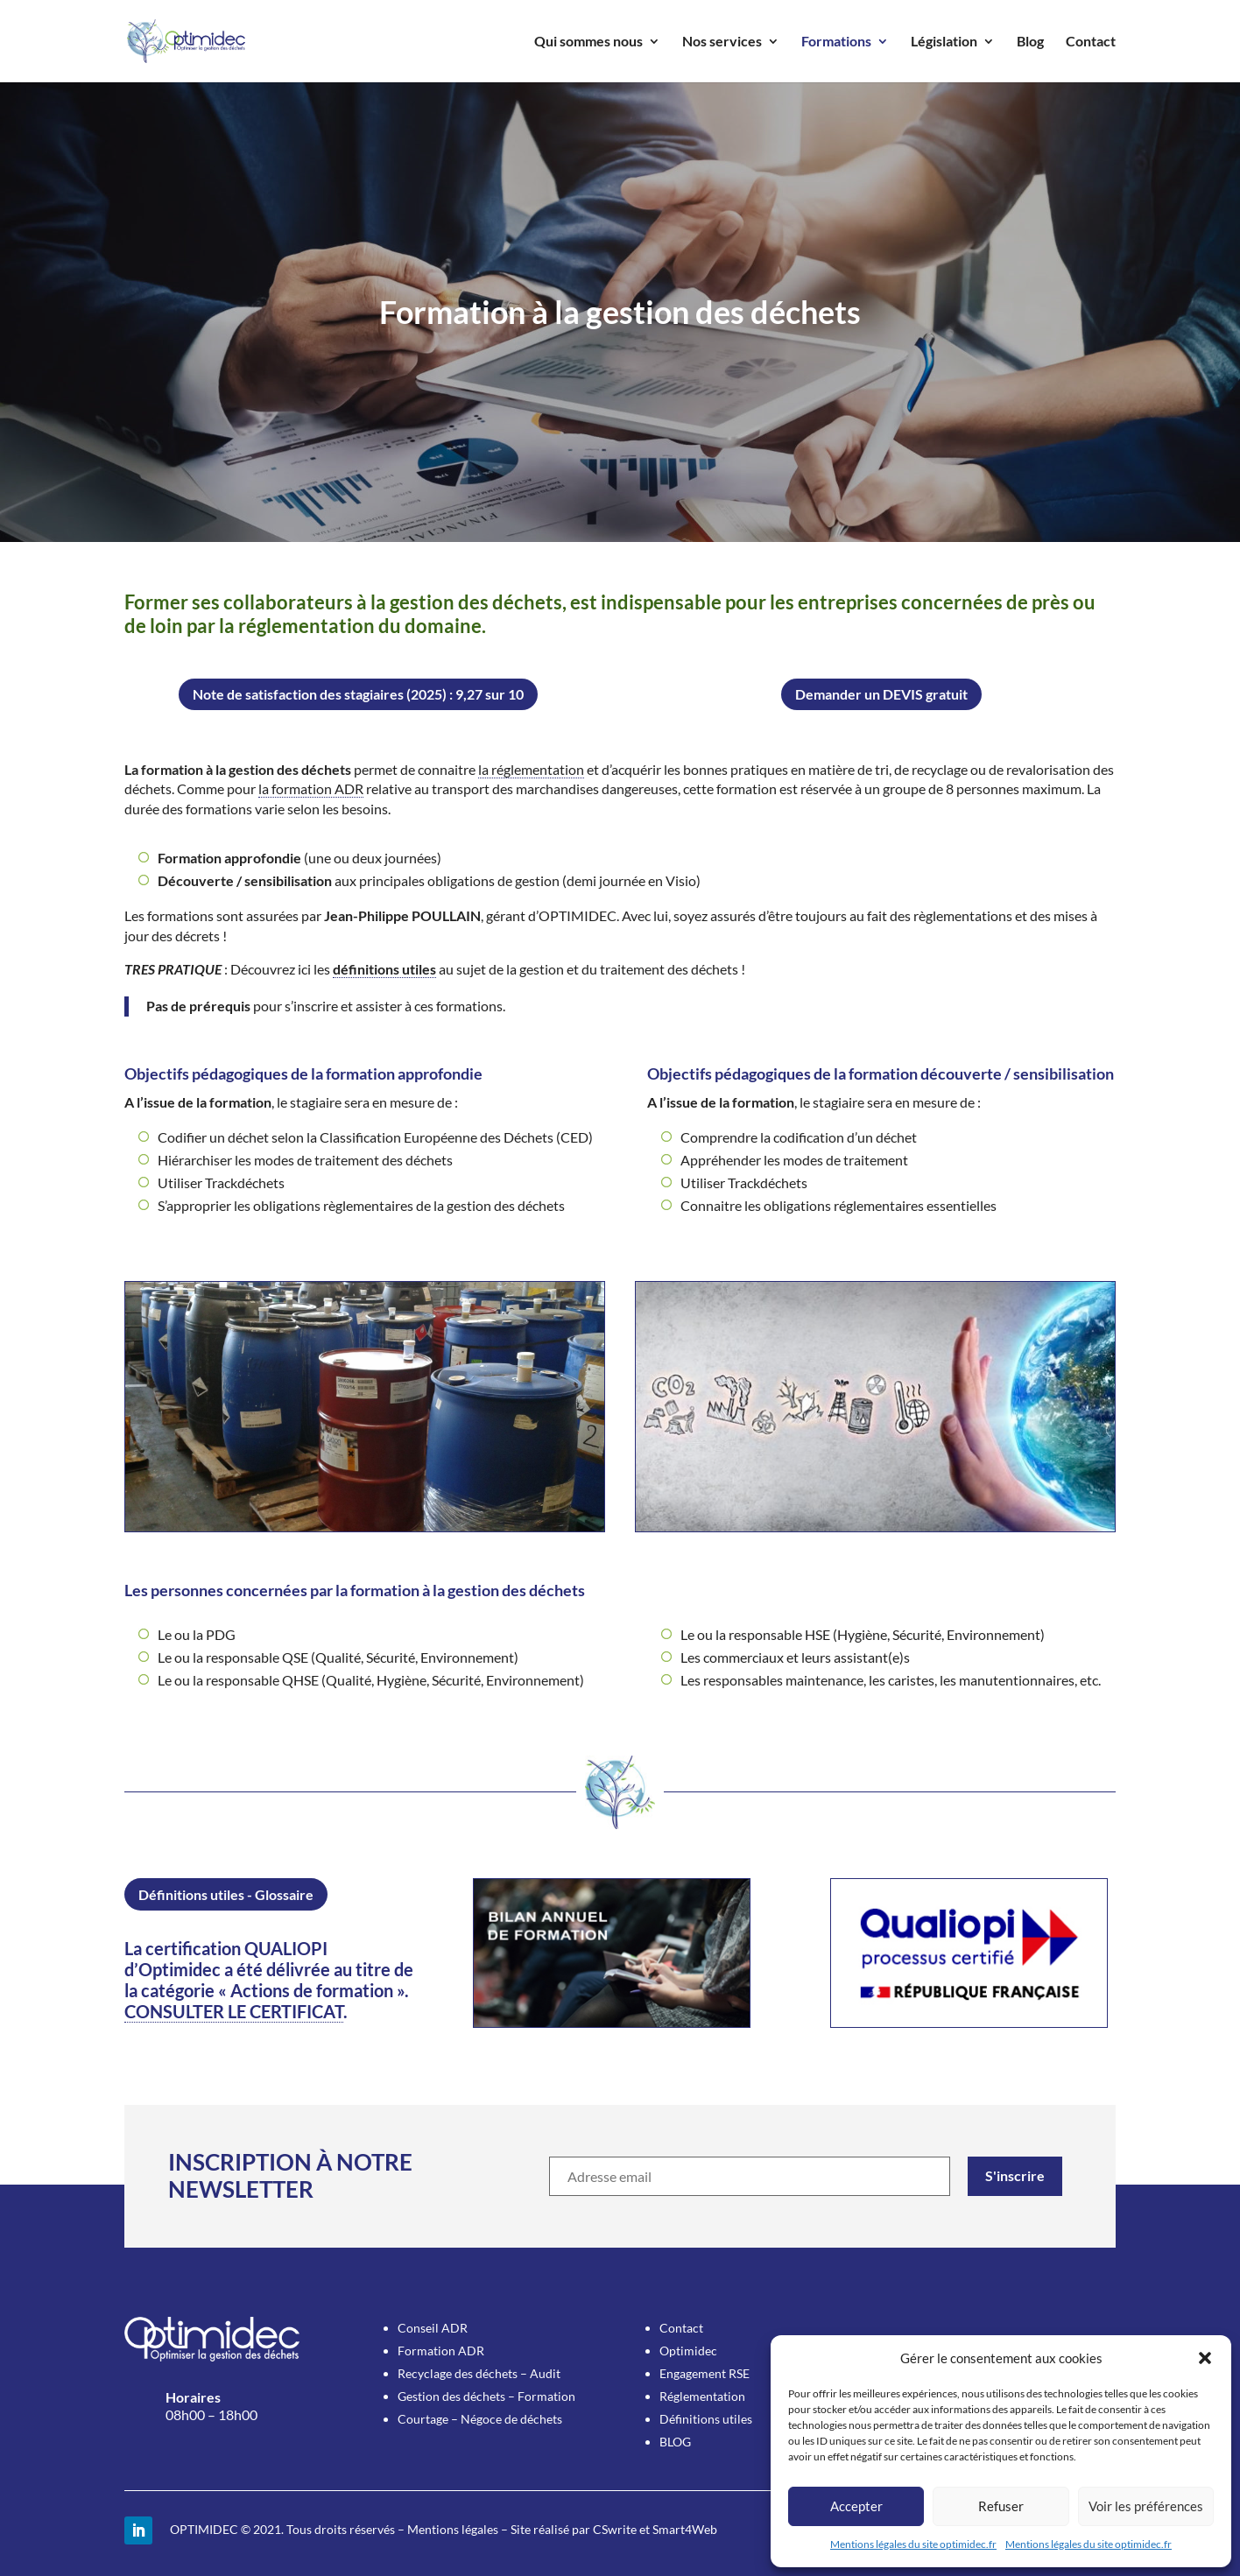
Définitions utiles (705, 2418)
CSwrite (615, 2529)
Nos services (722, 42)
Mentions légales (452, 2529)
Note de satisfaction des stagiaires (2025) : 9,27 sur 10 (358, 694)
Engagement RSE (704, 2373)
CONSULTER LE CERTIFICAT (233, 2011)
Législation (944, 42)
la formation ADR (310, 788)
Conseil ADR (433, 2327)
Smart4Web (684, 2529)
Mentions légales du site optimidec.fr (913, 2544)
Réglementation (702, 2396)
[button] (1205, 2358)
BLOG (675, 2441)
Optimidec (688, 2350)
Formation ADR (441, 2350)
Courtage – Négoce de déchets (480, 2418)
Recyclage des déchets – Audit (479, 2373)
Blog (1030, 42)
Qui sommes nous (588, 42)
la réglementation (531, 769)
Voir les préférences (1146, 2506)
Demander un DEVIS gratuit (881, 694)
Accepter (856, 2506)
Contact (1091, 42)
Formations (836, 42)
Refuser (1001, 2506)
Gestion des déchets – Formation (486, 2396)
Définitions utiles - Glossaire (226, 1894)
